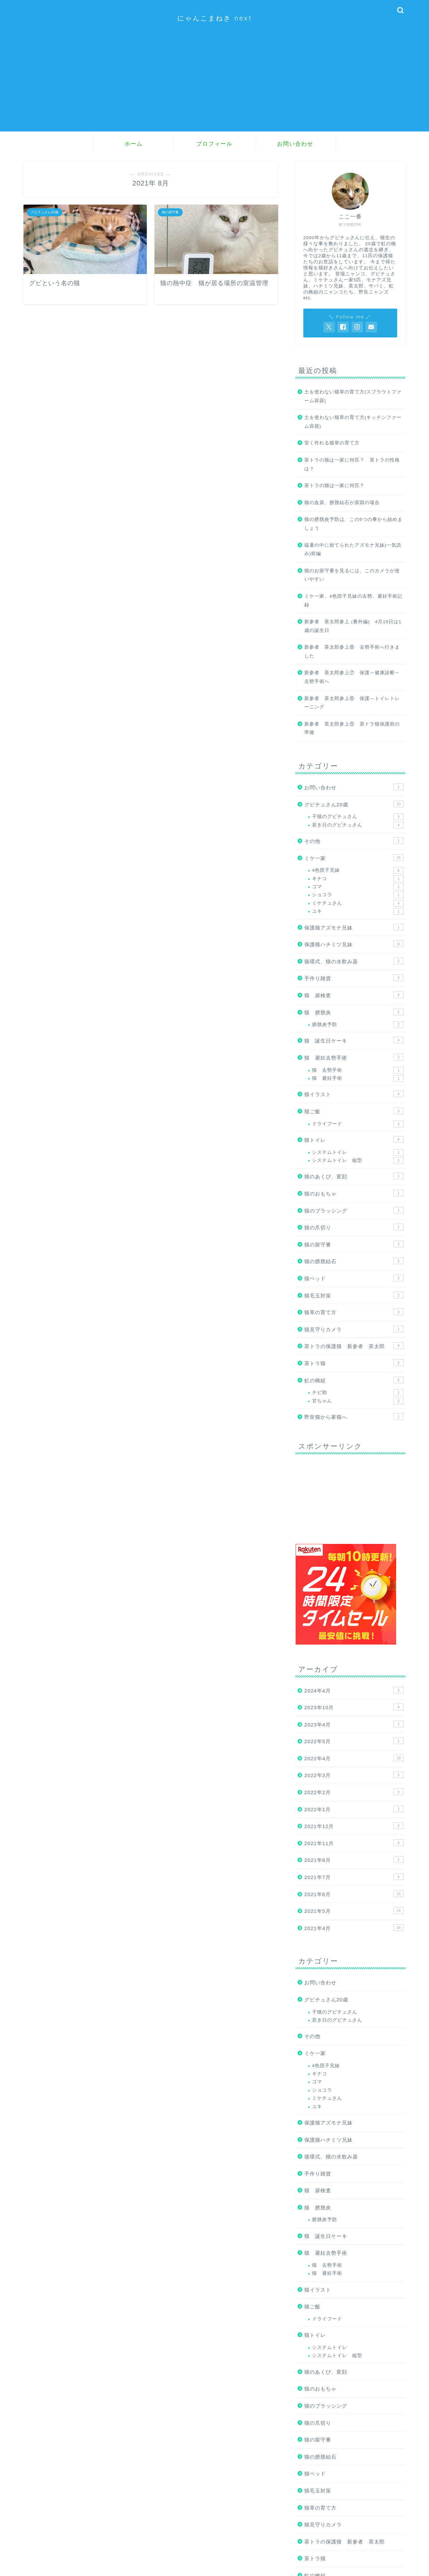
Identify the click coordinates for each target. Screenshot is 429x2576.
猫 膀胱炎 (354, 1012)
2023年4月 (354, 1724)
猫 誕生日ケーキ (354, 1040)
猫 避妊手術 (358, 1078)
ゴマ (358, 886)
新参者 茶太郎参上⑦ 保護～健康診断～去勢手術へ (352, 677)
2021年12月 (354, 1825)
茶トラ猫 (354, 1362)
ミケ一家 (354, 857)
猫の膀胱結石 (354, 1260)
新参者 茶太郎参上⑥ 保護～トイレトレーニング (352, 703)
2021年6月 (354, 1893)
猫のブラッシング (354, 1210)
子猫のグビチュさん (358, 816)
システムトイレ (358, 1152)
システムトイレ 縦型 (358, 1160)
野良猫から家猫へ (354, 1416)
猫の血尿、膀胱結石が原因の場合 (342, 502)
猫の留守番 (354, 1244)
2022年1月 (354, 1809)
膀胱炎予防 (358, 1024)
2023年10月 (354, 1707)
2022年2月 (354, 1791)
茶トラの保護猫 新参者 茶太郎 (354, 1345)
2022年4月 (354, 1758)
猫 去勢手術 (358, 1070)
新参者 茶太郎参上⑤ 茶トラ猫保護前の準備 (352, 728)
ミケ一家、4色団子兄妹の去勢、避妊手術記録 (353, 600)
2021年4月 (354, 1927)
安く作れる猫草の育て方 (332, 442)
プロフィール (214, 143)
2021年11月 (354, 1842)
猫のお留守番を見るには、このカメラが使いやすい (352, 575)
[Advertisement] (214, 84)
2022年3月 (354, 1774)
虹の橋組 (354, 1380)
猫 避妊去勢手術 (354, 1057)
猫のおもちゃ (354, 1193)
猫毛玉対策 (354, 1295)
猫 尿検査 (354, 994)
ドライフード (358, 1124)
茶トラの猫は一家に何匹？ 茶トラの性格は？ (352, 464)
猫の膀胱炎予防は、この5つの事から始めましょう (353, 524)
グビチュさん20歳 (354, 804)
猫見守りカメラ (354, 1329)
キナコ (358, 878)
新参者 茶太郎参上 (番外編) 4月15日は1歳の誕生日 (353, 626)
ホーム (134, 143)
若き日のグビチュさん (358, 825)
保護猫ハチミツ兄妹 (354, 944)
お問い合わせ (295, 143)
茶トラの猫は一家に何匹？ (334, 485)
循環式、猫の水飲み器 (354, 961)
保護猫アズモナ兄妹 (354, 927)
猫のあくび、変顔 (354, 1176)
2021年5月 (354, 1910)
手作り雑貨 (354, 977)
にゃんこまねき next (214, 18)
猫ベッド (354, 1278)
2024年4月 (354, 1690)
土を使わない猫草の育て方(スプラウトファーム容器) (353, 396)
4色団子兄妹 (358, 870)
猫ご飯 (354, 1111)
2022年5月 (354, 1740)
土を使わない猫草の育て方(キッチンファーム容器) (353, 422)
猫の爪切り (354, 1227)
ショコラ (358, 895)
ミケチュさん (358, 903)
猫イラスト (354, 1093)
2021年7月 (354, 1876)
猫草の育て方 (354, 1311)
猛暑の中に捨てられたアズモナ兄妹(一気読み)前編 (353, 549)
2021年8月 (354, 1859)
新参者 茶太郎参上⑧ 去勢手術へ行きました (352, 651)
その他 (354, 840)
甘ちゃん (358, 1401)
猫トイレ (354, 1139)
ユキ (358, 911)
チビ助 (358, 1392)
